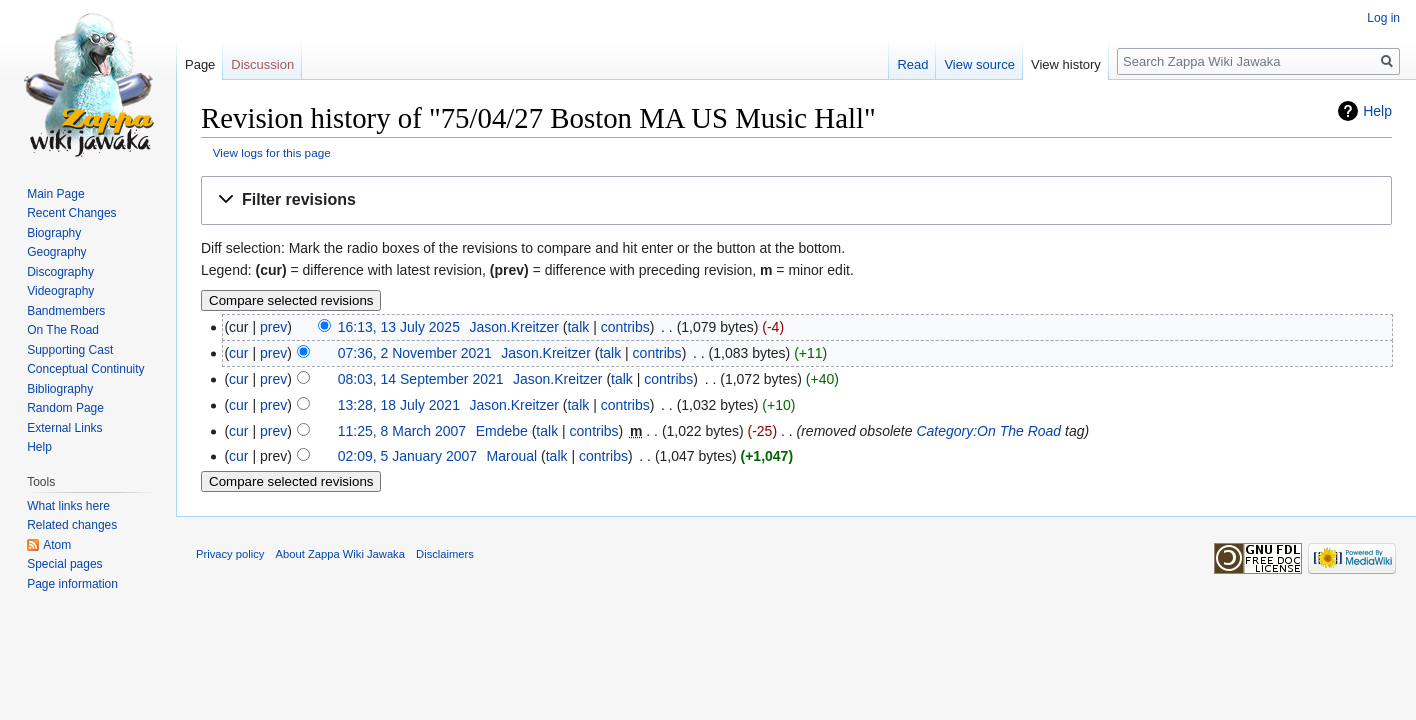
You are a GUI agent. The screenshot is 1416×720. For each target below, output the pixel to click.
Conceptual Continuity (85, 369)
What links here (68, 506)
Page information (72, 584)
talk (578, 327)
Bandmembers (66, 311)
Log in (1383, 18)
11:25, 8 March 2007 (402, 431)
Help (1377, 111)
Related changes (72, 525)
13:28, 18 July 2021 (399, 405)
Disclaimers (445, 554)
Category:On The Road (988, 431)
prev (273, 327)
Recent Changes (71, 213)
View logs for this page (272, 152)
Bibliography (60, 389)
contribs (625, 327)
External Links (64, 428)
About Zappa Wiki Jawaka (340, 554)
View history (1066, 64)
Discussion (262, 64)
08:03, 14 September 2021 (421, 379)
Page (200, 64)
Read (912, 64)
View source (979, 64)
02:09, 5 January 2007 (407, 456)
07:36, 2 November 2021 (415, 353)
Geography (56, 252)
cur (238, 353)
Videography (60, 291)
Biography (54, 233)
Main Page (55, 194)
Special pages (64, 564)
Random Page (65, 408)
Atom (57, 545)
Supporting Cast (70, 350)
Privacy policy (230, 554)
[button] (796, 200)
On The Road (63, 330)
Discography (60, 272)
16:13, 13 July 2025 (399, 327)
